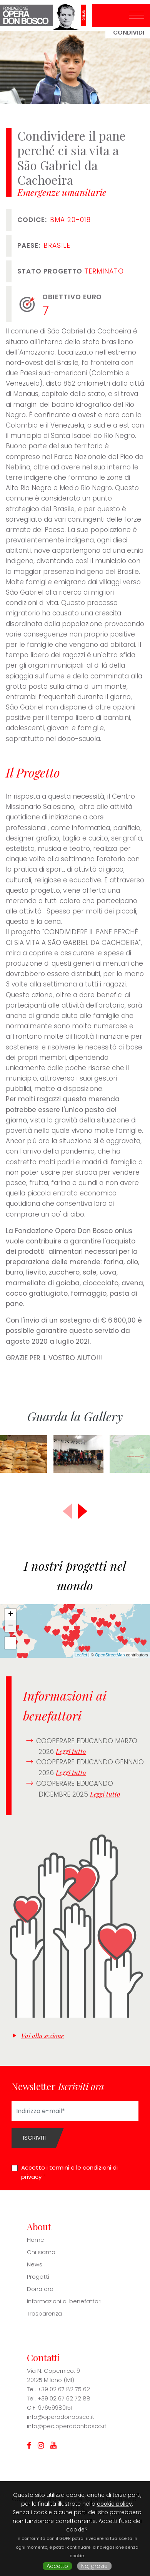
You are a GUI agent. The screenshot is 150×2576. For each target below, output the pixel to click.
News (34, 2264)
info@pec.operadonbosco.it (67, 2426)
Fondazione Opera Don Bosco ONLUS (46, 15)
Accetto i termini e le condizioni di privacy (69, 2172)
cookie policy (114, 2504)
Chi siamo (41, 2252)
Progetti (38, 2277)
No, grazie (94, 2566)
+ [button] (10, 1614)
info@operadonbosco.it (60, 2417)
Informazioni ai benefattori (64, 2301)
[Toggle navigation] (136, 15)
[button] (82, 1511)
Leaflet (81, 1655)
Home (35, 2240)
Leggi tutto (71, 1751)
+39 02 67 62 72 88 (63, 2398)
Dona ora (40, 2289)
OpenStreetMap (110, 1655)
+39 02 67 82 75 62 (63, 2389)
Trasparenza (44, 2313)
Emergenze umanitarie (61, 192)
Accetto (57, 2566)
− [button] (10, 1626)
